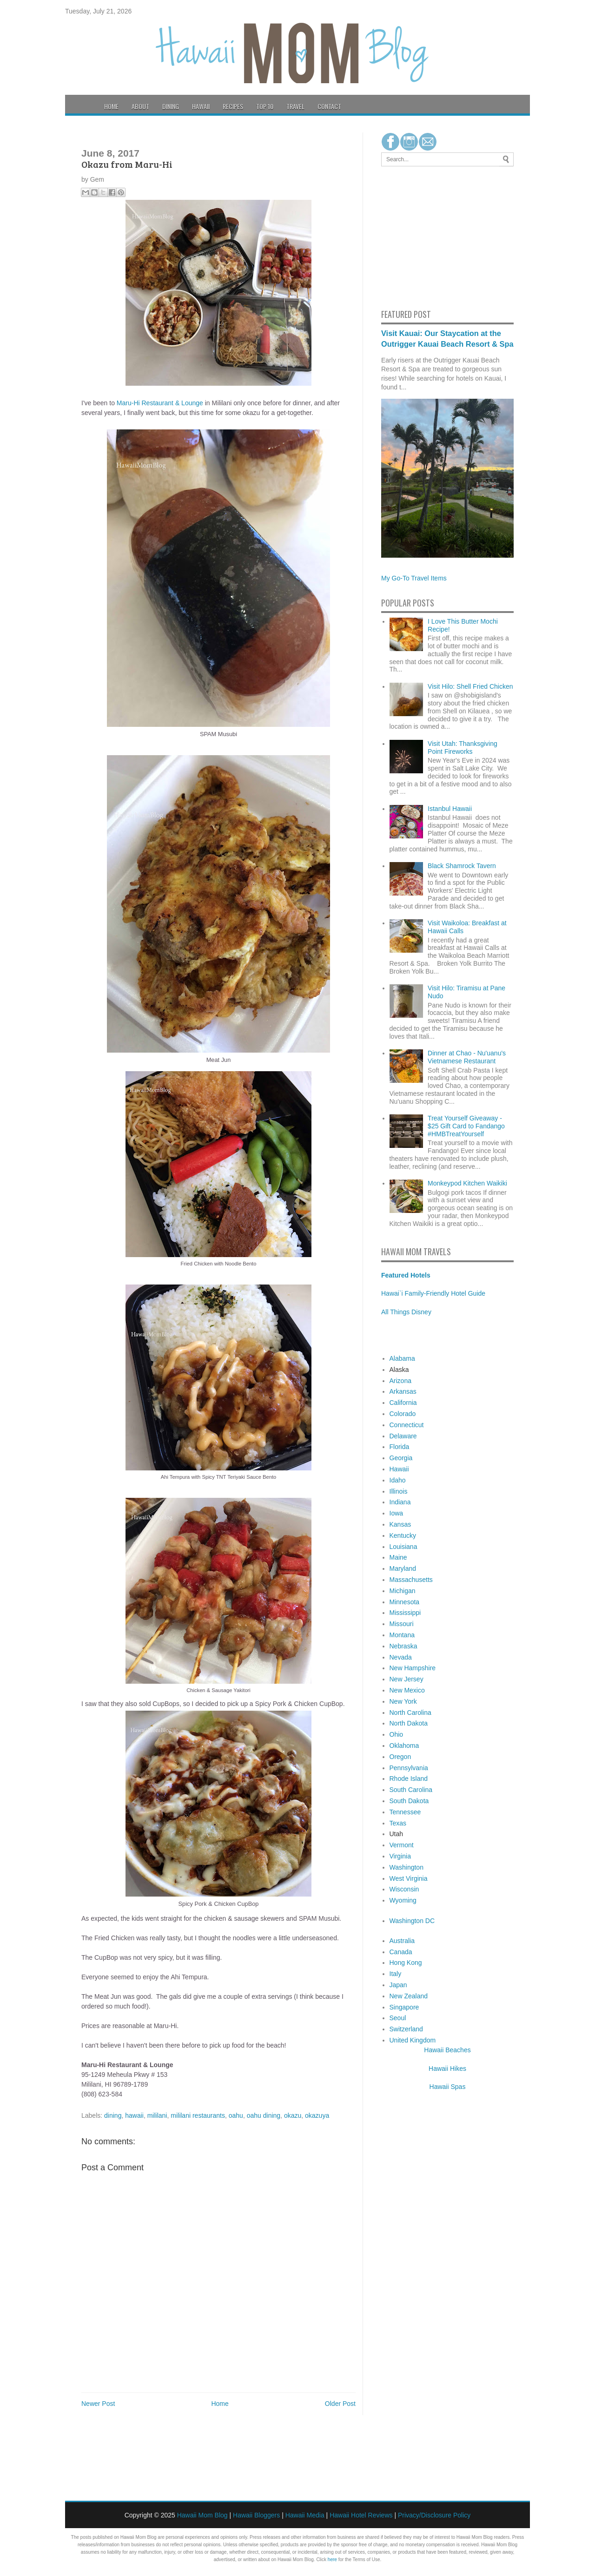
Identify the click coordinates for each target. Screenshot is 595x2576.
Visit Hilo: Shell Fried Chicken (470, 686)
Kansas (400, 1524)
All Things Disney (406, 1312)
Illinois (399, 1491)
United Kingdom (413, 2040)
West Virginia (409, 1878)
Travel (295, 106)
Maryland (403, 1568)
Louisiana (403, 1546)
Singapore (404, 2007)
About (140, 106)
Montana (402, 1635)
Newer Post (98, 2403)
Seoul (398, 2018)
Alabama (402, 1358)
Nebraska (403, 1646)
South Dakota (409, 1801)
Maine (398, 1557)
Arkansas (403, 1391)
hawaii (134, 2115)
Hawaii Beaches (447, 2050)
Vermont (402, 1845)
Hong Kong (406, 1962)
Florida (400, 1446)
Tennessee (405, 1812)
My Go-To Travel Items (414, 578)
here (332, 2559)
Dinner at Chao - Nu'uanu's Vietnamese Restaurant (467, 1057)
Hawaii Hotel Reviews (361, 2515)
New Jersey (406, 1679)
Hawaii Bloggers (256, 2515)
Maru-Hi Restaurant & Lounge (160, 403)
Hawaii (201, 106)
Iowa (396, 1513)
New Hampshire (413, 1668)
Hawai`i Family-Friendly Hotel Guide (433, 1293)
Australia (402, 1940)
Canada (401, 1952)
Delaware (403, 1436)
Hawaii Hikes (447, 2068)
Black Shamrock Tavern (462, 866)
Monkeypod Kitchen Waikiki (467, 1183)
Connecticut (407, 1425)
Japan (398, 1985)
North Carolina (410, 1712)
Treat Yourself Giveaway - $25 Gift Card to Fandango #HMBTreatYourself (466, 1126)
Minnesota (405, 1602)
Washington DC (412, 1920)
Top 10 (264, 106)
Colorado (403, 1413)
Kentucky (403, 1535)
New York (403, 1701)
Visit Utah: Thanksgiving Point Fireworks (462, 747)
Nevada (401, 1657)
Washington (406, 1867)
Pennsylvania (409, 1768)
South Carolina (411, 1789)
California (403, 1402)
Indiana (400, 1502)
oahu (236, 2115)
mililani (157, 2115)
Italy (396, 1973)
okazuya (317, 2115)
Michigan (403, 1590)
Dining (170, 106)
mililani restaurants (198, 2115)
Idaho (398, 1480)
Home (111, 106)
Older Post (340, 2403)
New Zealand (409, 1996)
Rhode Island (409, 1778)
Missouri (402, 1623)
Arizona (400, 1380)
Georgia (401, 1458)
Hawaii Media (304, 2515)
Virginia (400, 1856)
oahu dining (263, 2115)
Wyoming (403, 1900)
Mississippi (405, 1612)
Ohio (396, 1734)
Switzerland (406, 2029)
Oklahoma (404, 1745)
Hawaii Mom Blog (202, 2515)
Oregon (400, 1756)
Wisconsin (404, 1889)
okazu (292, 2115)
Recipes (233, 106)
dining (112, 2115)
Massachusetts (411, 1579)
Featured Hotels (405, 1275)
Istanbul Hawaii (450, 808)
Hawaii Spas (448, 2086)
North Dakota (409, 1723)
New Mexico (407, 1690)
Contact (329, 106)
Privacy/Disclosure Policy (434, 2515)
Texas (398, 1823)
